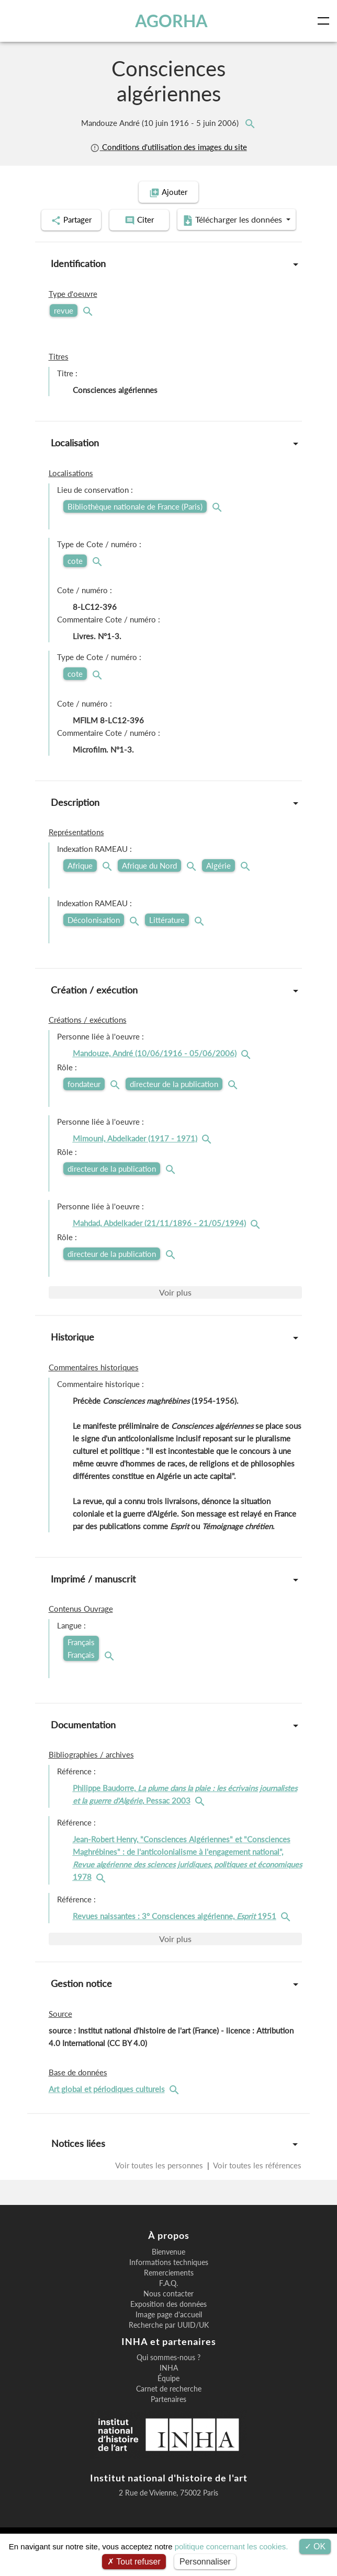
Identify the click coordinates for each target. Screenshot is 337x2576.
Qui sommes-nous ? (168, 2383)
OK (315, 2546)
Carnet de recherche (168, 2415)
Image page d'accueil (169, 2340)
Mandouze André (161, 123)
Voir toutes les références (256, 2191)
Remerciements (169, 2299)
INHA (169, 2394)
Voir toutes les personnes (160, 2191)
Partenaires (168, 2425)
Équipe (168, 2404)
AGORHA (171, 21)
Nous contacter (168, 2320)
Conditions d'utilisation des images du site (168, 147)
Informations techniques (168, 2288)
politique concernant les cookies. (231, 2546)
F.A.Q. (168, 2309)
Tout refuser (134, 2561)
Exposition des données (168, 2330)
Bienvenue (168, 2278)
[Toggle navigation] (325, 21)
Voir (175, 1318)
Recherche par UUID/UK (169, 2351)
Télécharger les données (165, 246)
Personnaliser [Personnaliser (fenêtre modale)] (205, 2561)
